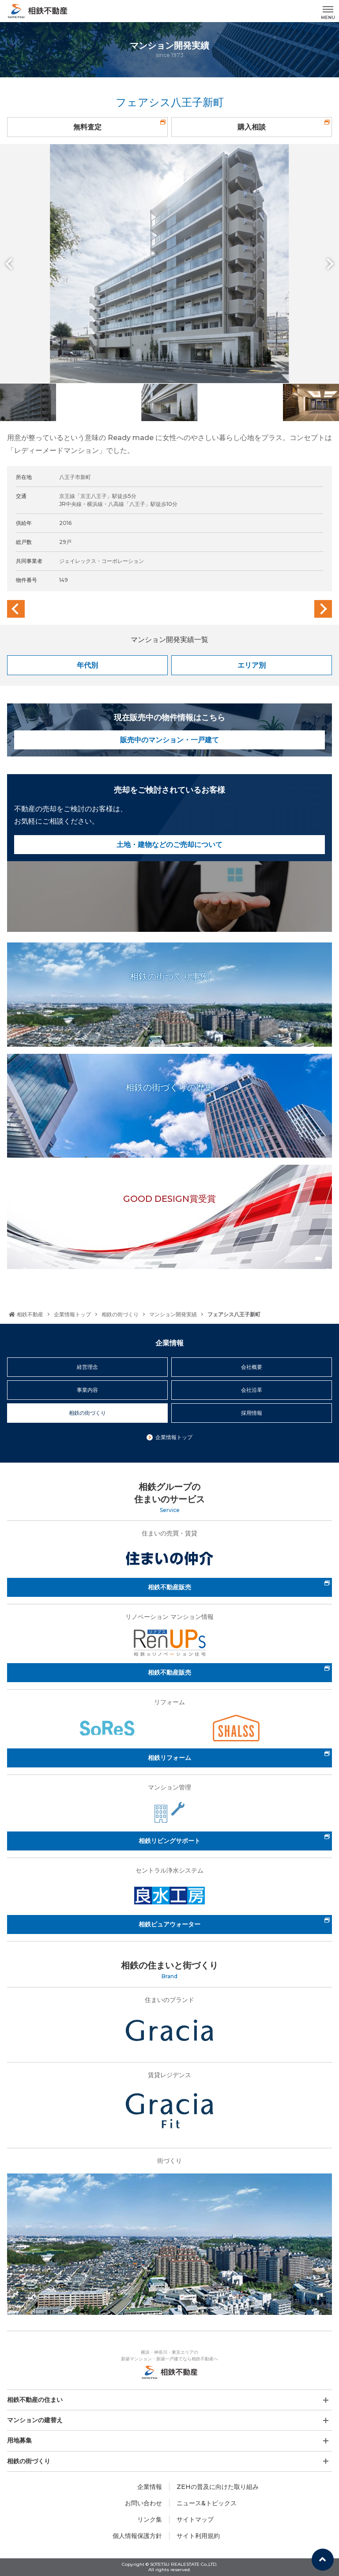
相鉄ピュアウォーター (169, 1924)
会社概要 (251, 1367)
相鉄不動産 (26, 1314)
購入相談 (251, 127)
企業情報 (149, 2487)
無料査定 (87, 127)
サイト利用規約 (198, 2536)
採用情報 (251, 1413)
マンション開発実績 (173, 1314)
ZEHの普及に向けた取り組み (218, 2487)
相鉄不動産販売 (169, 1587)
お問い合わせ (143, 2503)
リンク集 (149, 2519)
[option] (169, 263)
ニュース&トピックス (207, 2503)
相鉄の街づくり (120, 1314)
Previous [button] (10, 263)
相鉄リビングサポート (169, 1841)
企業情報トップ (72, 1314)
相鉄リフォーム (169, 1758)
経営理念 (87, 1367)
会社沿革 (251, 1390)
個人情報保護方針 (137, 2536)
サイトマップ (195, 2519)
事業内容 (87, 1390)
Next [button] (327, 263)
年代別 (87, 665)
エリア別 (251, 665)
